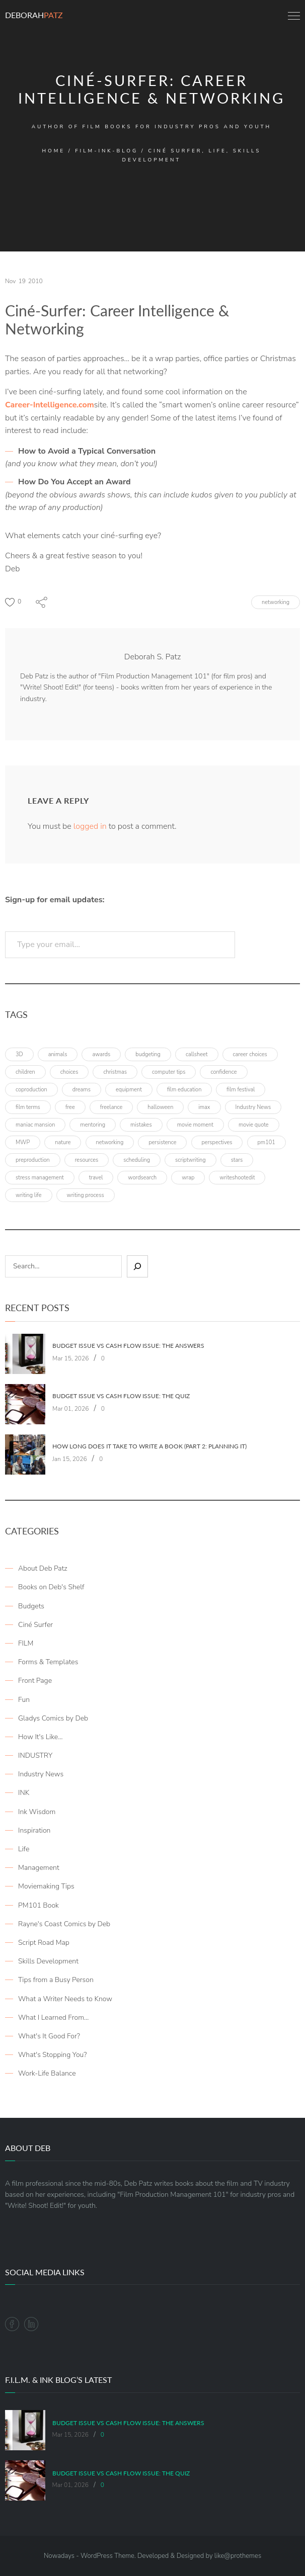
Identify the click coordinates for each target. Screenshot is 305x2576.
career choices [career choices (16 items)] (250, 1054)
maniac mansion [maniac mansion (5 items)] (35, 1125)
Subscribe (270, 944)
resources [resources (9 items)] (87, 1160)
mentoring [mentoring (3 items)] (92, 1125)
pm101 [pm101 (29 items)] (266, 1142)
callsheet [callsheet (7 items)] (197, 1054)
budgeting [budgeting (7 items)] (148, 1054)
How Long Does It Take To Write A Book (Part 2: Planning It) (149, 1446)
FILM (25, 1643)
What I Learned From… (53, 2017)
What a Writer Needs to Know (65, 1999)
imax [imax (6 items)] (204, 1107)
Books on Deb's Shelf (51, 1587)
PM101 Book (38, 1905)
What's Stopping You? (52, 2054)
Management (38, 1867)
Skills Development (48, 1961)
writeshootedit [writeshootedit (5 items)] (237, 1177)
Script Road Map (43, 1942)
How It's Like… (40, 1737)
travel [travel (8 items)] (96, 1177)
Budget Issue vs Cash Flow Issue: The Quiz (121, 1396)
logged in (90, 826)
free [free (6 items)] (70, 1107)
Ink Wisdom (36, 1812)
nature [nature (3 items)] (62, 1142)
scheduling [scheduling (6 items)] (136, 1160)
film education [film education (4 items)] (184, 1089)
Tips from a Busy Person (56, 1980)
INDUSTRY (35, 1755)
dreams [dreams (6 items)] (81, 1089)
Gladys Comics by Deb (53, 1718)
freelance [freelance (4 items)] (111, 1107)
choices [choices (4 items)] (69, 1072)
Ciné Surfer (35, 1624)
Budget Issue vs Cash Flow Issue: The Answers (128, 1345)
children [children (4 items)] (25, 1072)
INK (23, 1792)
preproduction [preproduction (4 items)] (33, 1160)
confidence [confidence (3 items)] (223, 1072)
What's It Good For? (49, 2036)
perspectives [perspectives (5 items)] (217, 1142)
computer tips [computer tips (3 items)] (168, 1072)
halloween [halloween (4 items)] (160, 1107)
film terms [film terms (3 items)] (28, 1107)
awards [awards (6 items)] (101, 1054)
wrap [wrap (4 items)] (188, 1177)
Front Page (35, 1680)
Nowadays (59, 2555)
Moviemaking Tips (46, 1886)
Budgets (31, 1606)
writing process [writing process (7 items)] (85, 1195)
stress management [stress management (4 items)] (40, 1177)
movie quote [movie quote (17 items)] (254, 1125)
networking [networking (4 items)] (110, 1142)
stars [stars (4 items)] (237, 1160)
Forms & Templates (48, 1662)
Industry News (40, 1774)
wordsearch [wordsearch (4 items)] (142, 1177)
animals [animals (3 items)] (57, 1054)
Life (23, 1849)
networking (275, 602)
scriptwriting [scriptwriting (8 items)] (190, 1160)
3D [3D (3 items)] (19, 1054)
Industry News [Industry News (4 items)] (253, 1107)
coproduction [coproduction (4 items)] (31, 1089)
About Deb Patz (42, 1568)
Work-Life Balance (47, 2073)
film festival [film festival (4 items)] (240, 1089)
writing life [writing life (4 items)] (29, 1195)
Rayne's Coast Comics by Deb (64, 1924)
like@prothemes (237, 2555)
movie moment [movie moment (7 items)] (195, 1125)
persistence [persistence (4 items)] (162, 1142)
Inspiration (34, 1830)
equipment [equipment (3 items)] (129, 1089)
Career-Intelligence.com (49, 404)
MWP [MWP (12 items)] (23, 1142)
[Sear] (137, 1266)
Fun (24, 1699)
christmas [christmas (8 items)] (115, 1072)
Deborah (34, 15)
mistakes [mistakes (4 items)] (141, 1125)
